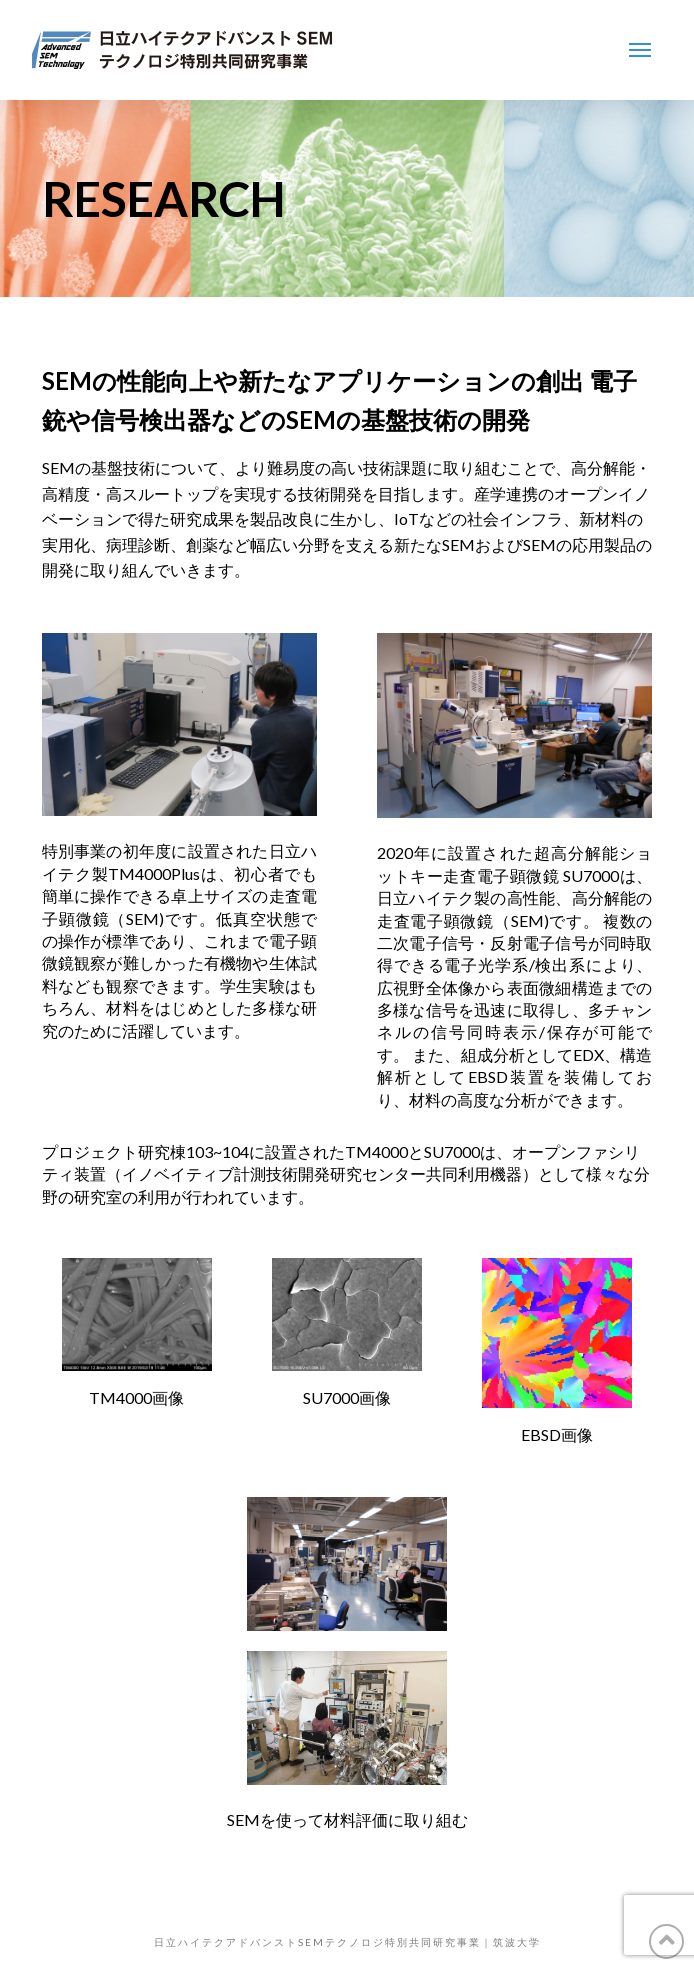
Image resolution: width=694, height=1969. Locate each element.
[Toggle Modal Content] (640, 50)
